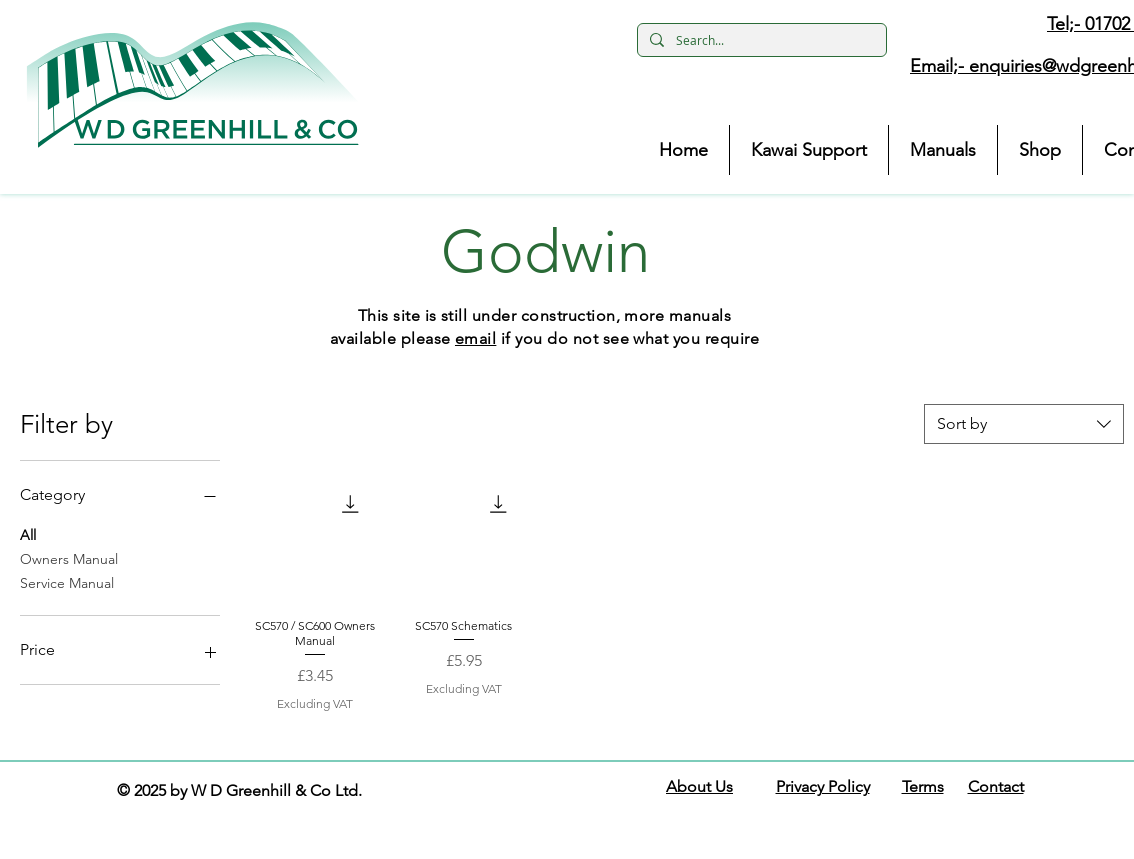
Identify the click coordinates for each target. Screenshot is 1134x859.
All (28, 534)
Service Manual (67, 582)
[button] (193, 85)
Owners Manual (69, 558)
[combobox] (1024, 424)
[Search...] (760, 40)
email (475, 338)
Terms (923, 786)
